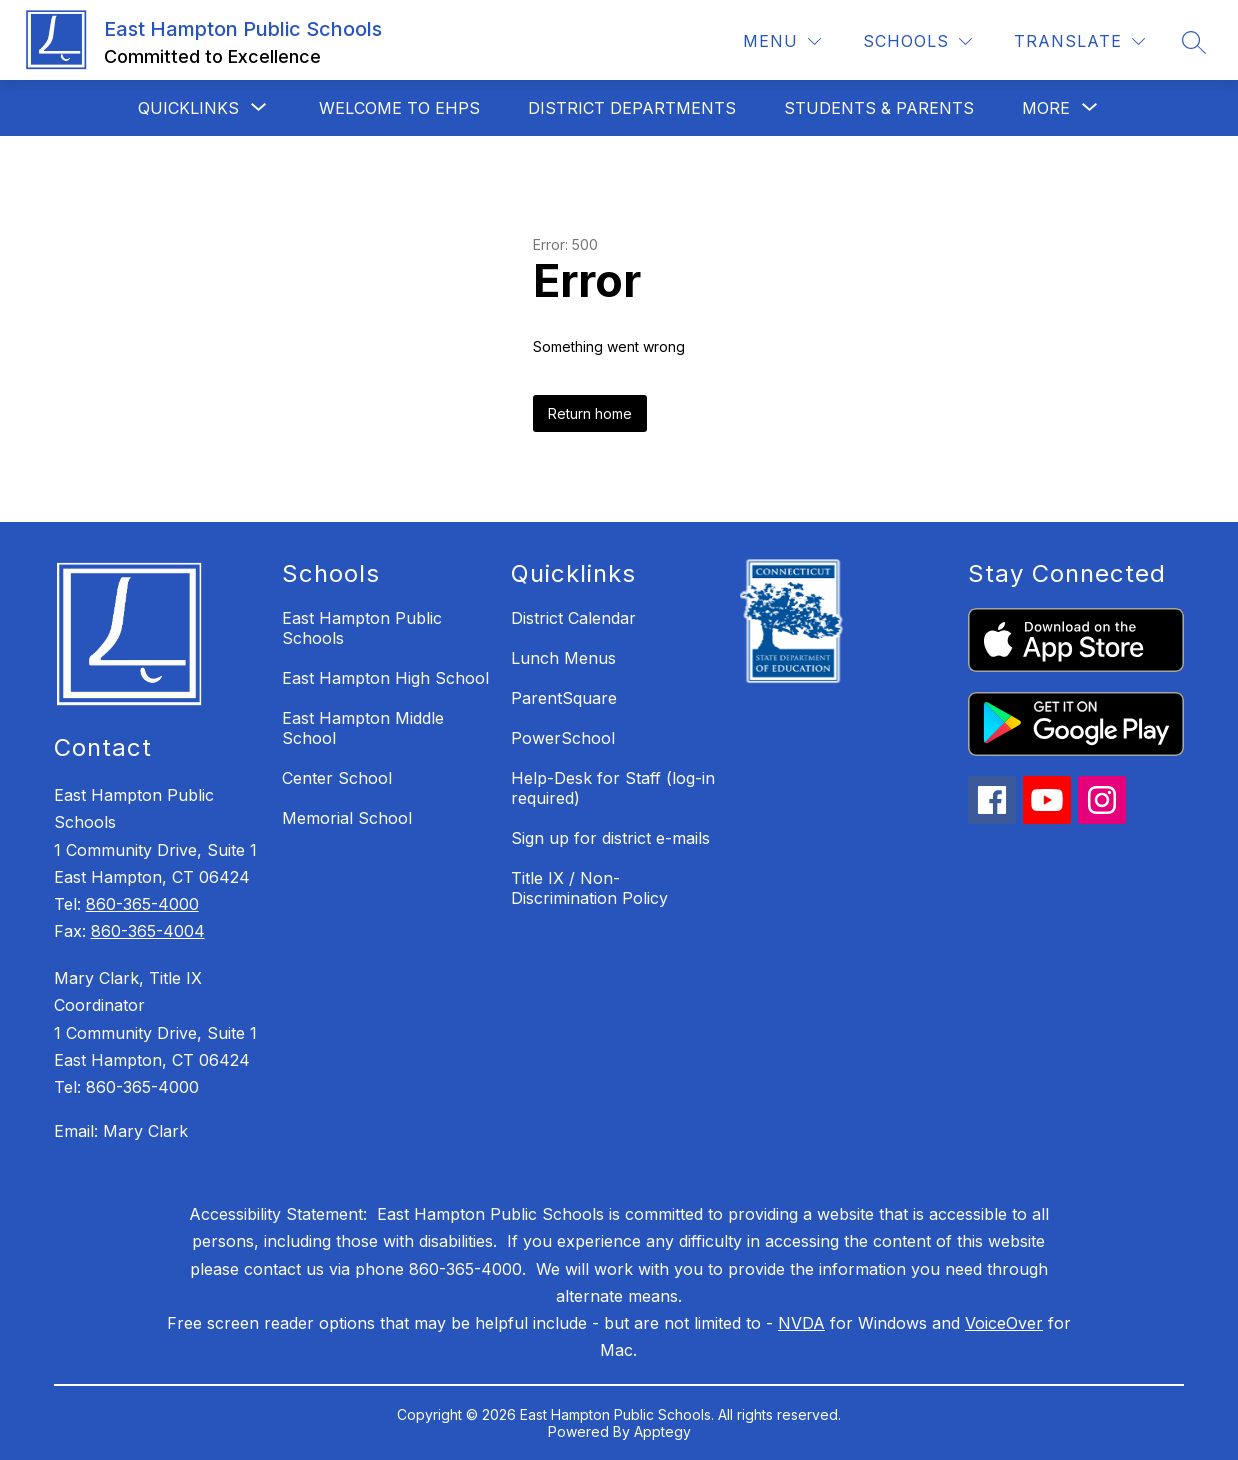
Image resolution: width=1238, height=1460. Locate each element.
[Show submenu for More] (1046, 108)
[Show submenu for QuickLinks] (188, 108)
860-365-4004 (148, 931)
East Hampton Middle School (363, 728)
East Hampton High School (385, 678)
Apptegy (662, 1431)
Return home (590, 413)
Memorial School (347, 818)
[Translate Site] (1079, 41)
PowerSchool (563, 738)
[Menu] (782, 41)
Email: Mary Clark (121, 1131)
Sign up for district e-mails (610, 838)
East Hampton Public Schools (362, 628)
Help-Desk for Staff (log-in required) (613, 788)
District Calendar (573, 618)
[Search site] (1194, 42)
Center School (337, 778)
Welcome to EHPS (399, 108)
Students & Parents (879, 108)
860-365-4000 (142, 904)
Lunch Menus (563, 658)
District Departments (632, 108)
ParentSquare (564, 698)
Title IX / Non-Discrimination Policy (589, 888)
